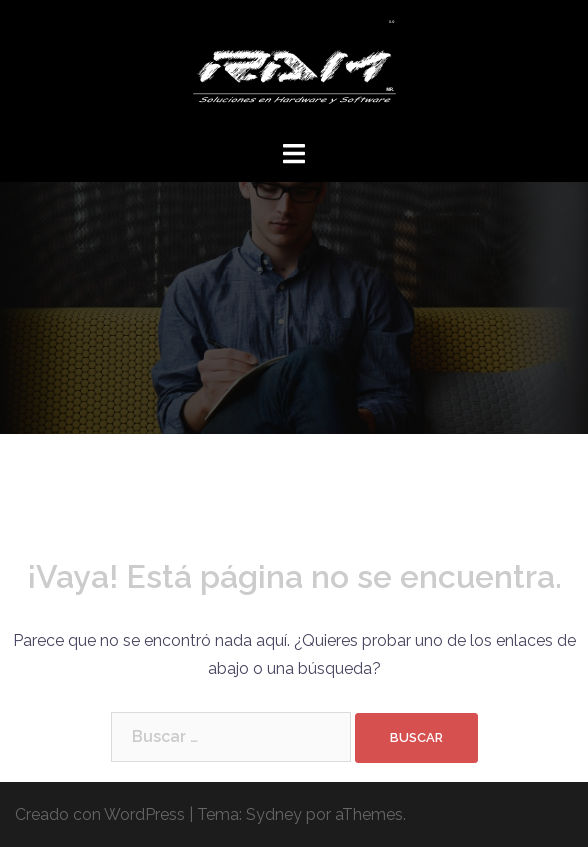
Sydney (274, 814)
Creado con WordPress (100, 814)
